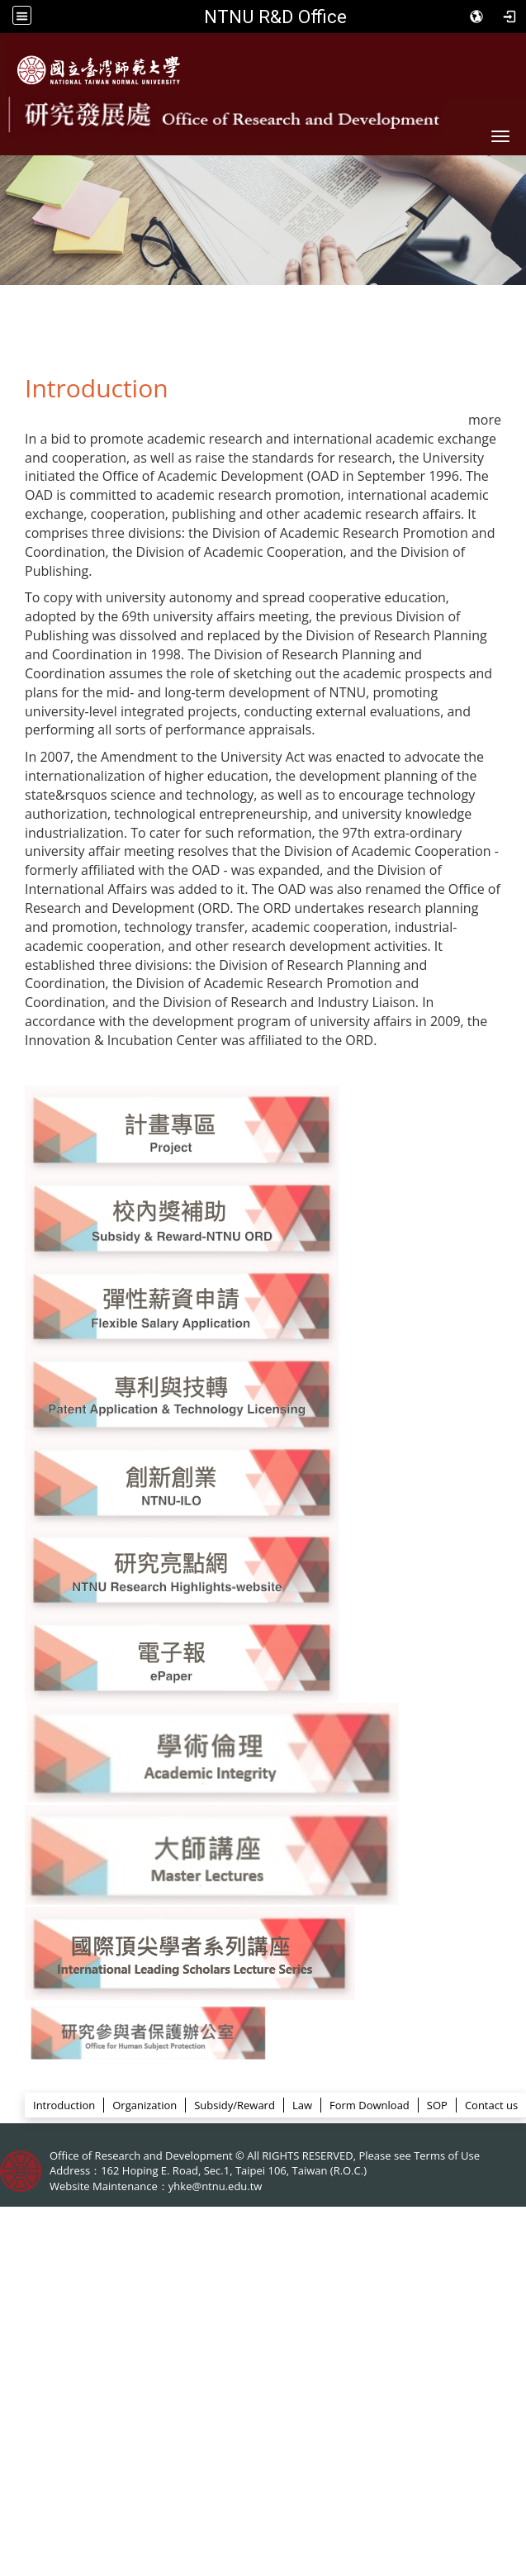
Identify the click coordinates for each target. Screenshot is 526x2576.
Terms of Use (447, 2155)
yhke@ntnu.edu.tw (215, 2186)
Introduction (64, 2105)
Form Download (369, 2105)
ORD (261, 2077)
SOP (437, 2105)
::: (17, 2074)
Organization (144, 2105)
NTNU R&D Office (275, 16)
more (484, 420)
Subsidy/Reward (234, 2105)
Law (302, 2105)
